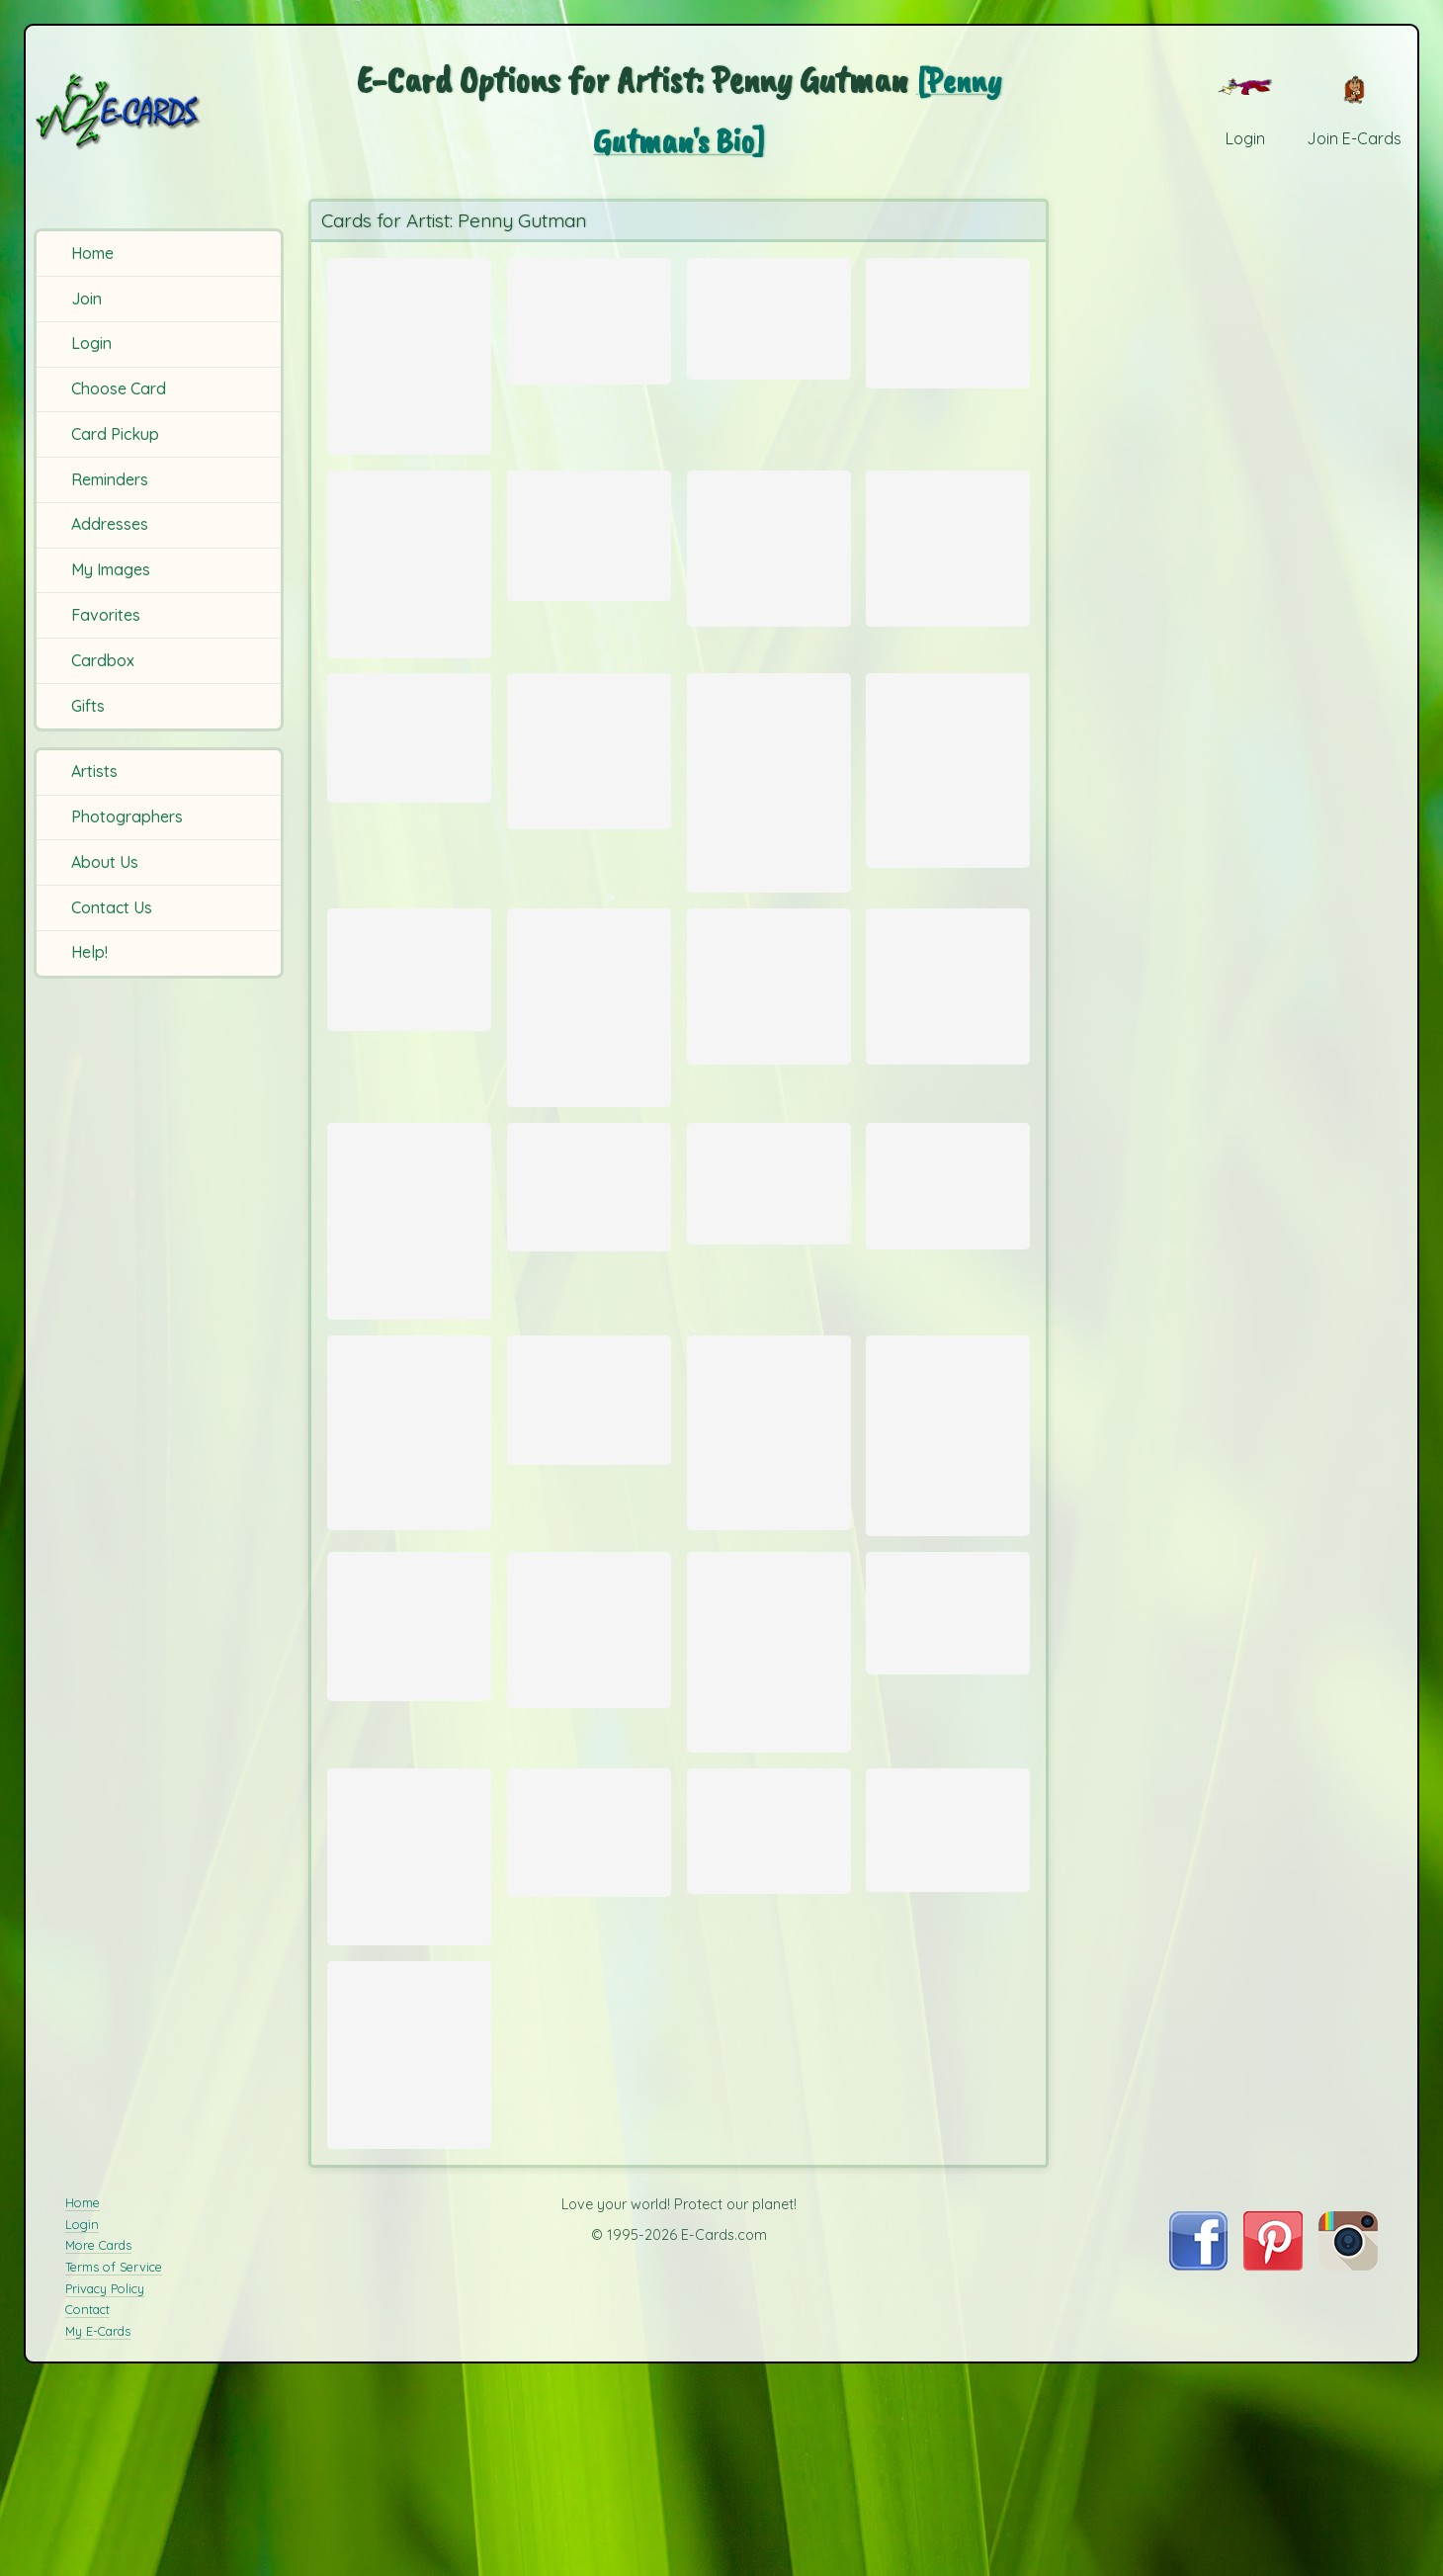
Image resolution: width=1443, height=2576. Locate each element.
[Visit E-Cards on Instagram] (1348, 2483)
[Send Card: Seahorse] (589, 1281)
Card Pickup (115, 434)
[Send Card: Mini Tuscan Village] (589, 1775)
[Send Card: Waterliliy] (409, 1771)
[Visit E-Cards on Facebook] (1198, 2483)
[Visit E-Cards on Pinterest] (1273, 2483)
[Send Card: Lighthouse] (948, 1756)
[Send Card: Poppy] (948, 1560)
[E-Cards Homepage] (157, 111)
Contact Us (111, 907)
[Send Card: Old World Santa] (769, 830)
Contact (87, 2528)
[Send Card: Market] (589, 2001)
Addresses (109, 524)
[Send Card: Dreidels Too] (589, 553)
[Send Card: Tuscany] (769, 312)
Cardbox (102, 660)
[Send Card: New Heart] (948, 568)
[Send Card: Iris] (769, 1556)
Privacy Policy (104, 2507)
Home (92, 253)
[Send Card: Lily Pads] (948, 1999)
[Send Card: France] (409, 779)
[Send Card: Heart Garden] (769, 568)
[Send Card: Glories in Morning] (589, 1081)
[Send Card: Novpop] (948, 317)
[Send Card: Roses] (948, 817)
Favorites (105, 615)
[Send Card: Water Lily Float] (948, 1280)
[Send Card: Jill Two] (409, 1556)
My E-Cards (97, 2550)
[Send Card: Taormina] (409, 1038)
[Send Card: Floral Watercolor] (589, 794)
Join (86, 298)
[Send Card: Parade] (409, 2029)
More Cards (98, 2464)
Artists (94, 771)
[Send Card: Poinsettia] (589, 1519)
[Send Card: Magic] (769, 1277)
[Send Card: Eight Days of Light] (409, 355)
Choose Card (118, 388)
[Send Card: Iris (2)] (769, 1801)
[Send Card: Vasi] (769, 2000)
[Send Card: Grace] (409, 1320)
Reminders (109, 479)
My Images (110, 569)
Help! (89, 952)
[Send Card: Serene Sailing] (409, 586)
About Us (104, 862)
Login (91, 343)
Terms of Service (113, 2485)
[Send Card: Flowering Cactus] (948, 1057)
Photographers (127, 816)
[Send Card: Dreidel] (589, 315)
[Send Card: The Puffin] (769, 1057)
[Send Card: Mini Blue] (409, 2249)
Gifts (88, 706)
